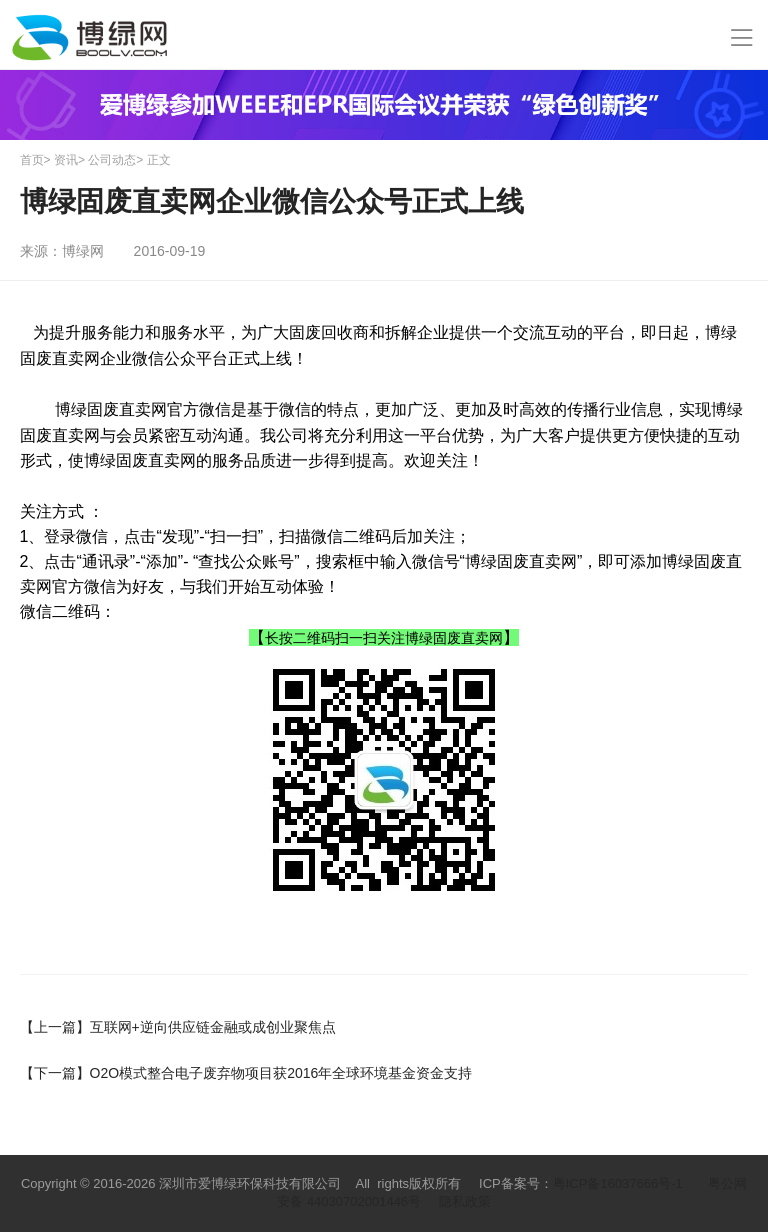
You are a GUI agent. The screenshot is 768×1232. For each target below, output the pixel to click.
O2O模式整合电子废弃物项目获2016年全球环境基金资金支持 (246, 1073)
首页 (32, 160)
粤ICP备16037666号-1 (618, 1183)
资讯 (66, 160)
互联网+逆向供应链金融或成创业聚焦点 (178, 1027)
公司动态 (112, 160)
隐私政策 (465, 1201)
